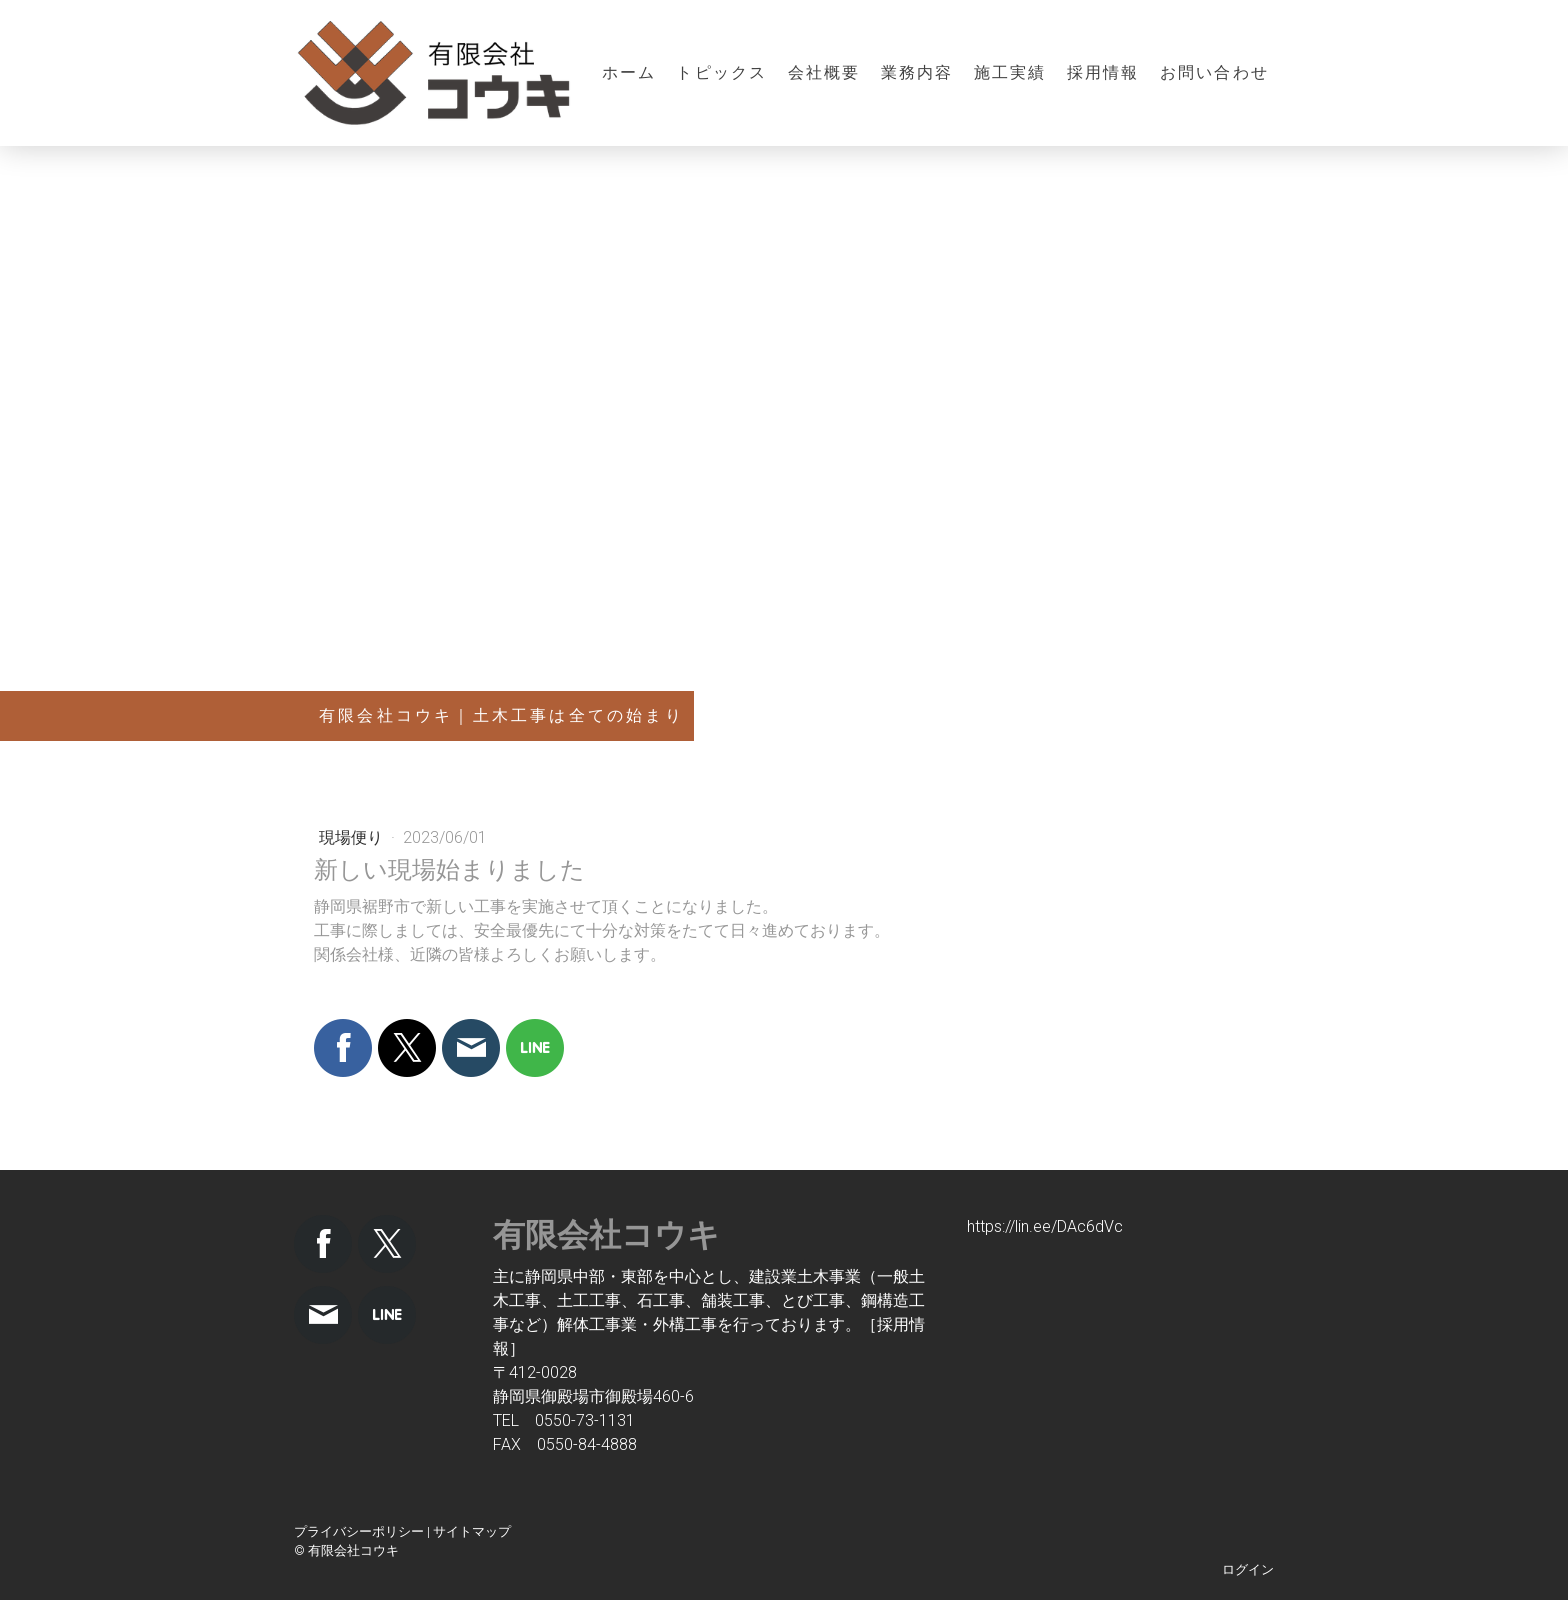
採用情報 (1103, 72)
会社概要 (824, 72)
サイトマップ (472, 1531)
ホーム (629, 72)
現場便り (353, 837)
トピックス (721, 72)
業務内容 (917, 72)
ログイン (1248, 1569)
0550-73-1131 (585, 1420)
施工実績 (1010, 72)
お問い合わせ (1214, 72)
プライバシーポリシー (359, 1531)
